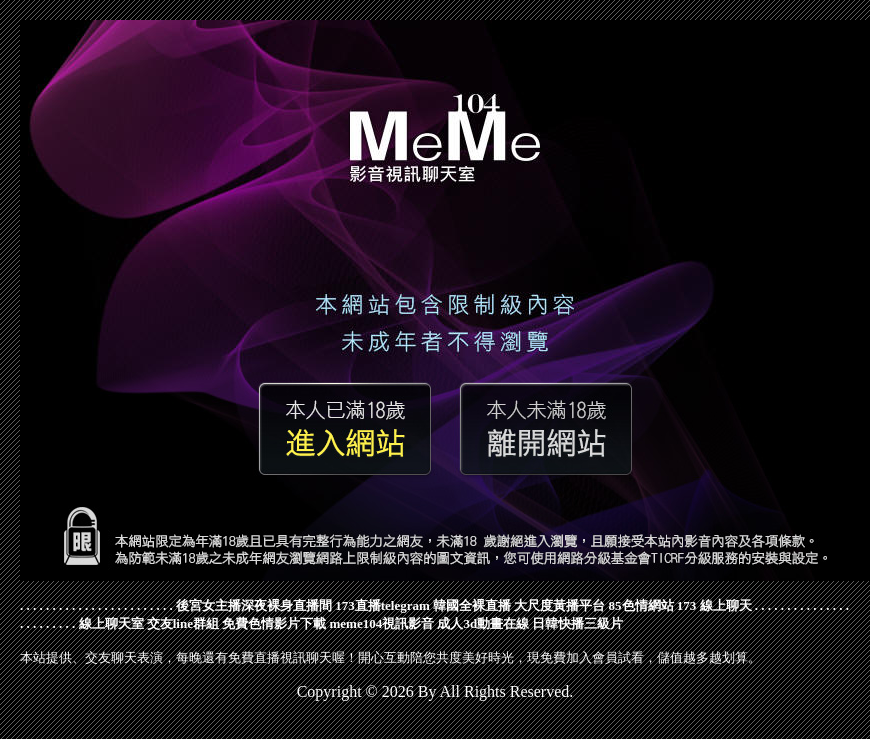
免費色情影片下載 (274, 623)
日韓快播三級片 (577, 623)
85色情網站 (641, 605)
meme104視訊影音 (381, 623)
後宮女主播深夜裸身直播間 (254, 605)
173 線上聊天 (714, 605)
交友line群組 (183, 623)
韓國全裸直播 (472, 605)
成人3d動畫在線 (483, 623)
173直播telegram (382, 605)
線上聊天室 (111, 623)
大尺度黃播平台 (559, 605)
